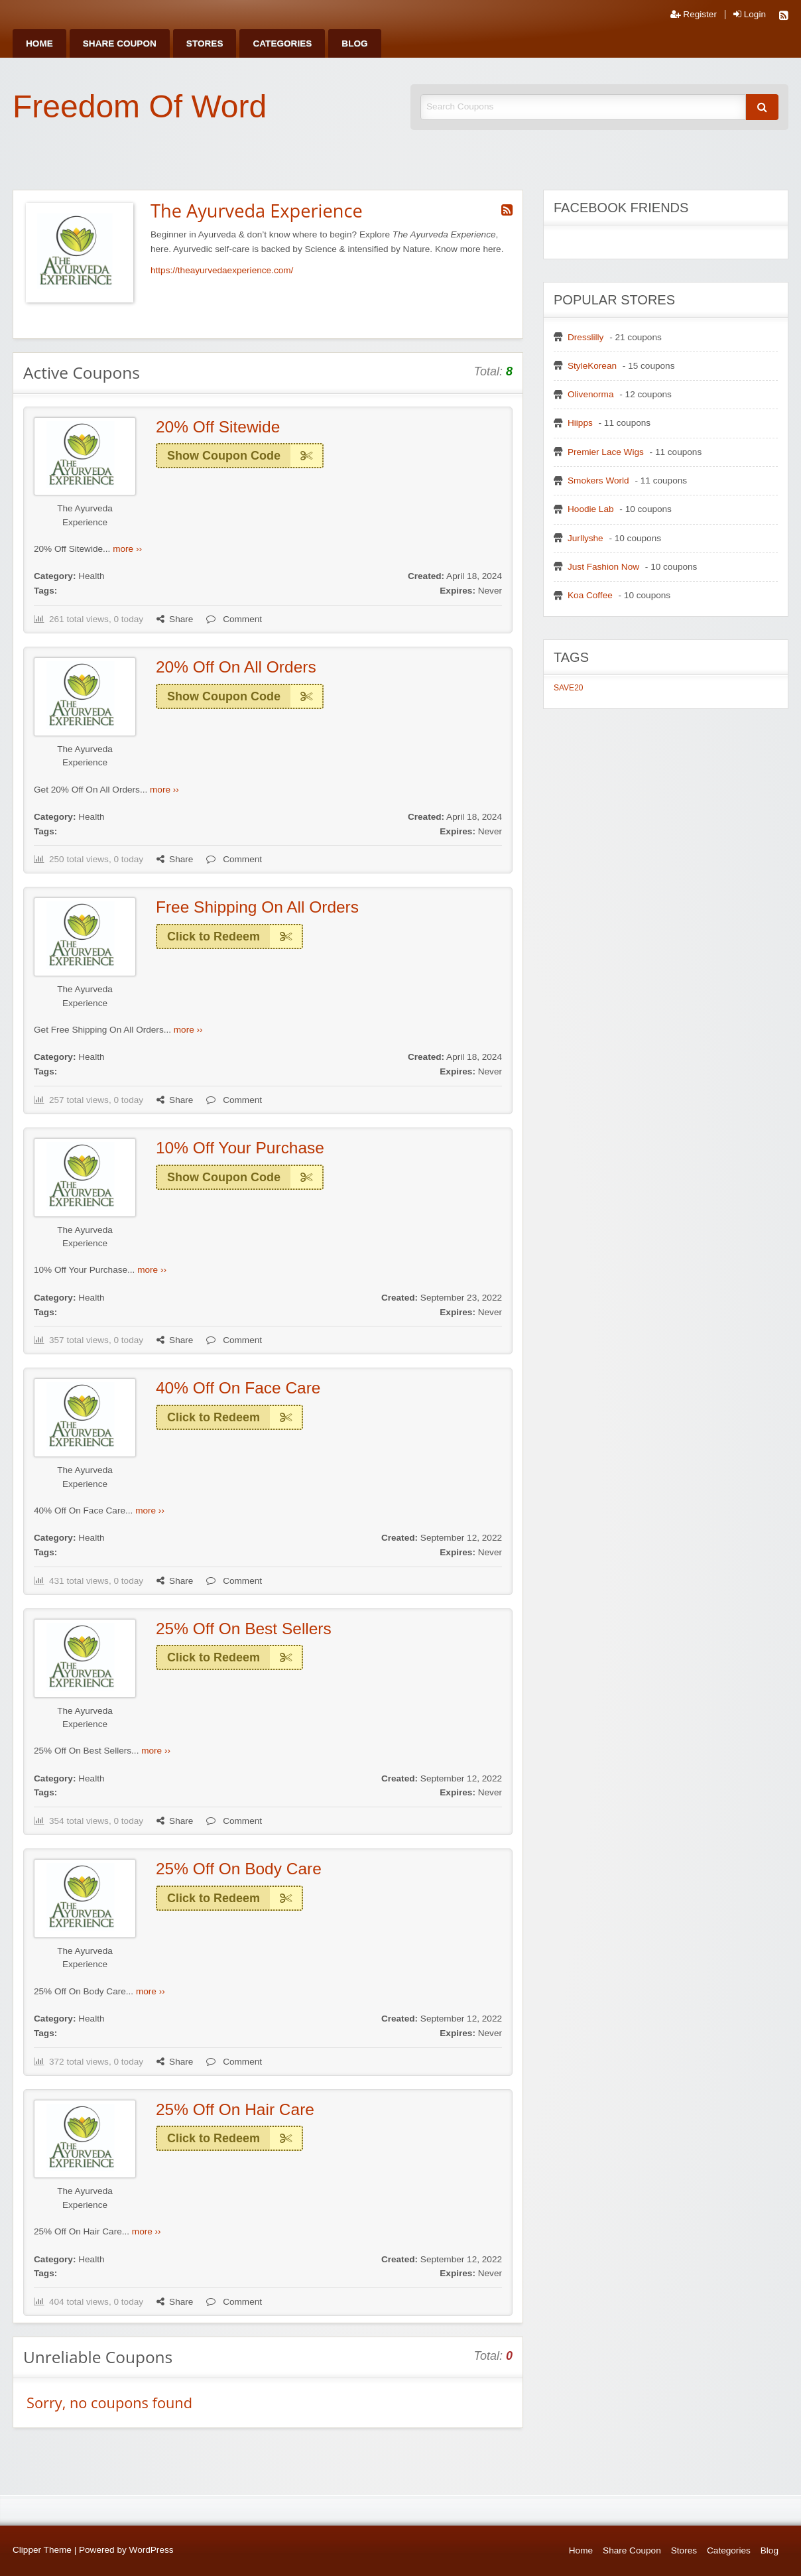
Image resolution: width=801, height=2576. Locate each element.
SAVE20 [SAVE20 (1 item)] (568, 687)
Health (91, 576)
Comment (234, 619)
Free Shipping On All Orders (257, 907)
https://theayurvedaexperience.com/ (222, 270)
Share (174, 619)
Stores (204, 43)
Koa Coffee (590, 595)
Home (39, 43)
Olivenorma (591, 394)
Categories (282, 43)
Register (693, 14)
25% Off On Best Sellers (244, 1629)
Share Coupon (119, 43)
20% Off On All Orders (236, 667)
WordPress (151, 2550)
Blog (354, 43)
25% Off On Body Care (239, 1869)
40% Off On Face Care (238, 1388)
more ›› (127, 549)
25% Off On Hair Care (235, 2109)
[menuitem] (39, 43)
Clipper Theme (42, 2550)
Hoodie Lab (591, 509)
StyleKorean (592, 366)
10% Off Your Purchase (240, 1148)
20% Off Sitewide (218, 427)
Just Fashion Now (603, 567)
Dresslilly (585, 337)
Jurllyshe (585, 538)
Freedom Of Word (140, 106)
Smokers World (598, 480)
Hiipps (580, 423)
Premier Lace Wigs (606, 452)
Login (749, 14)
